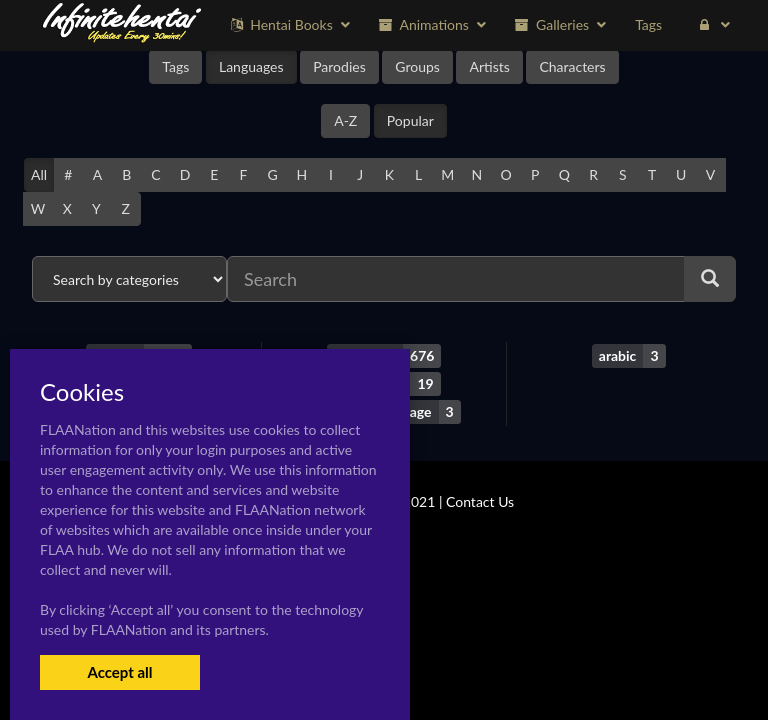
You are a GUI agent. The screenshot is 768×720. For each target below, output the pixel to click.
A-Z (345, 120)
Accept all (119, 672)
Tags (175, 66)
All (39, 174)
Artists (489, 66)
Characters (572, 66)
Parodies (339, 66)
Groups (417, 66)
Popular (410, 120)
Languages (251, 66)
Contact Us (480, 501)
